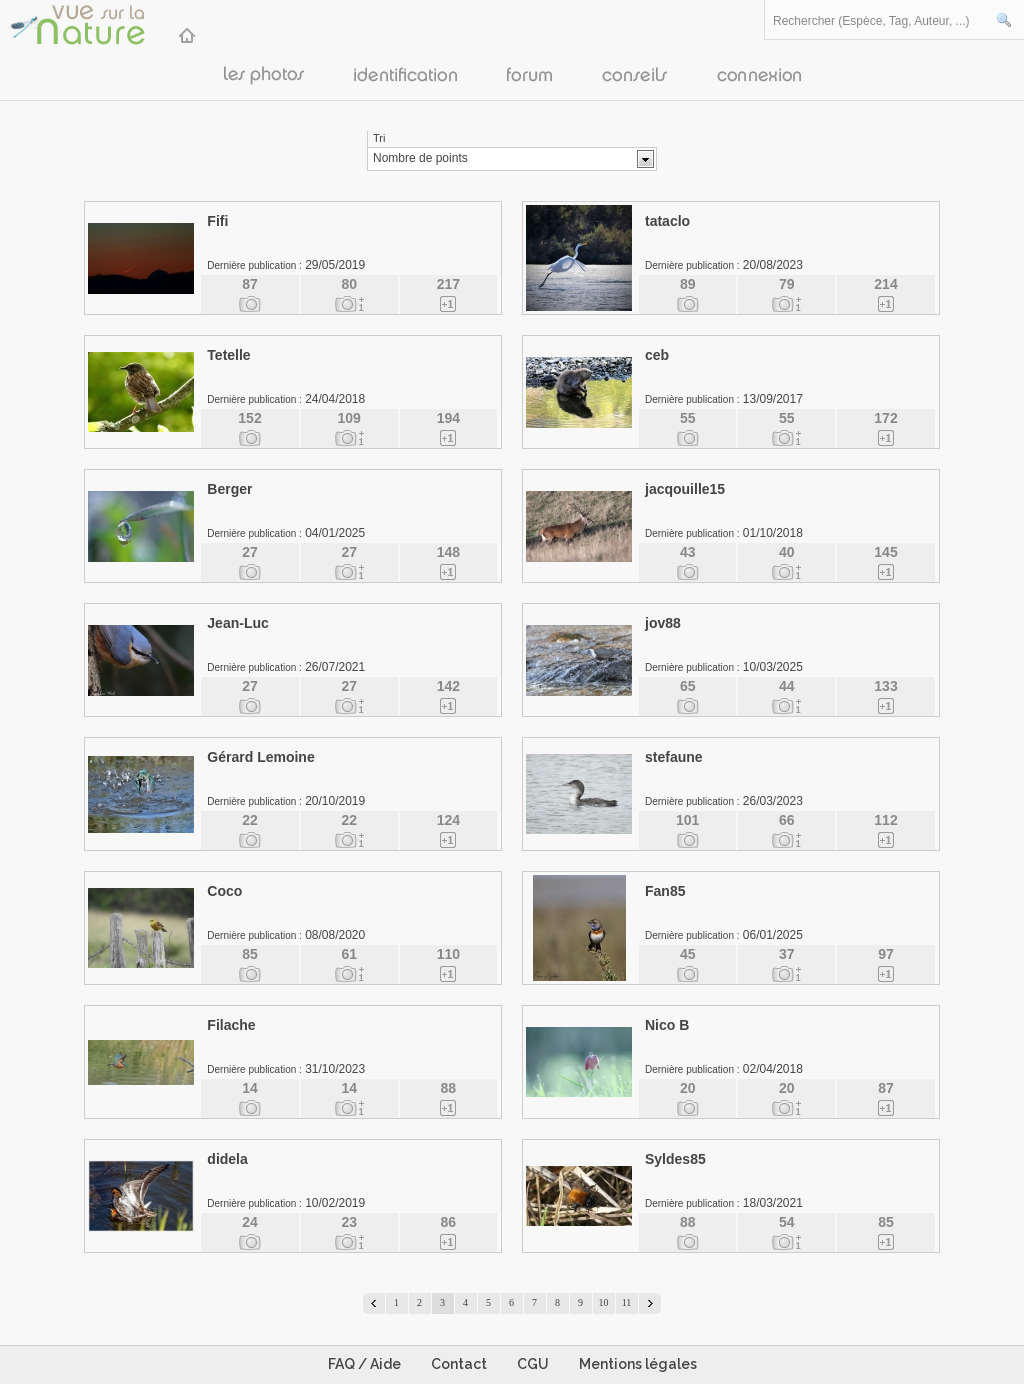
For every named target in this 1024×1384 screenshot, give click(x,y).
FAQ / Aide (364, 1364)
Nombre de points (420, 158)
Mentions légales (638, 1364)
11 (627, 1302)
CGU (533, 1364)
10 (604, 1302)
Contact (459, 1364)
